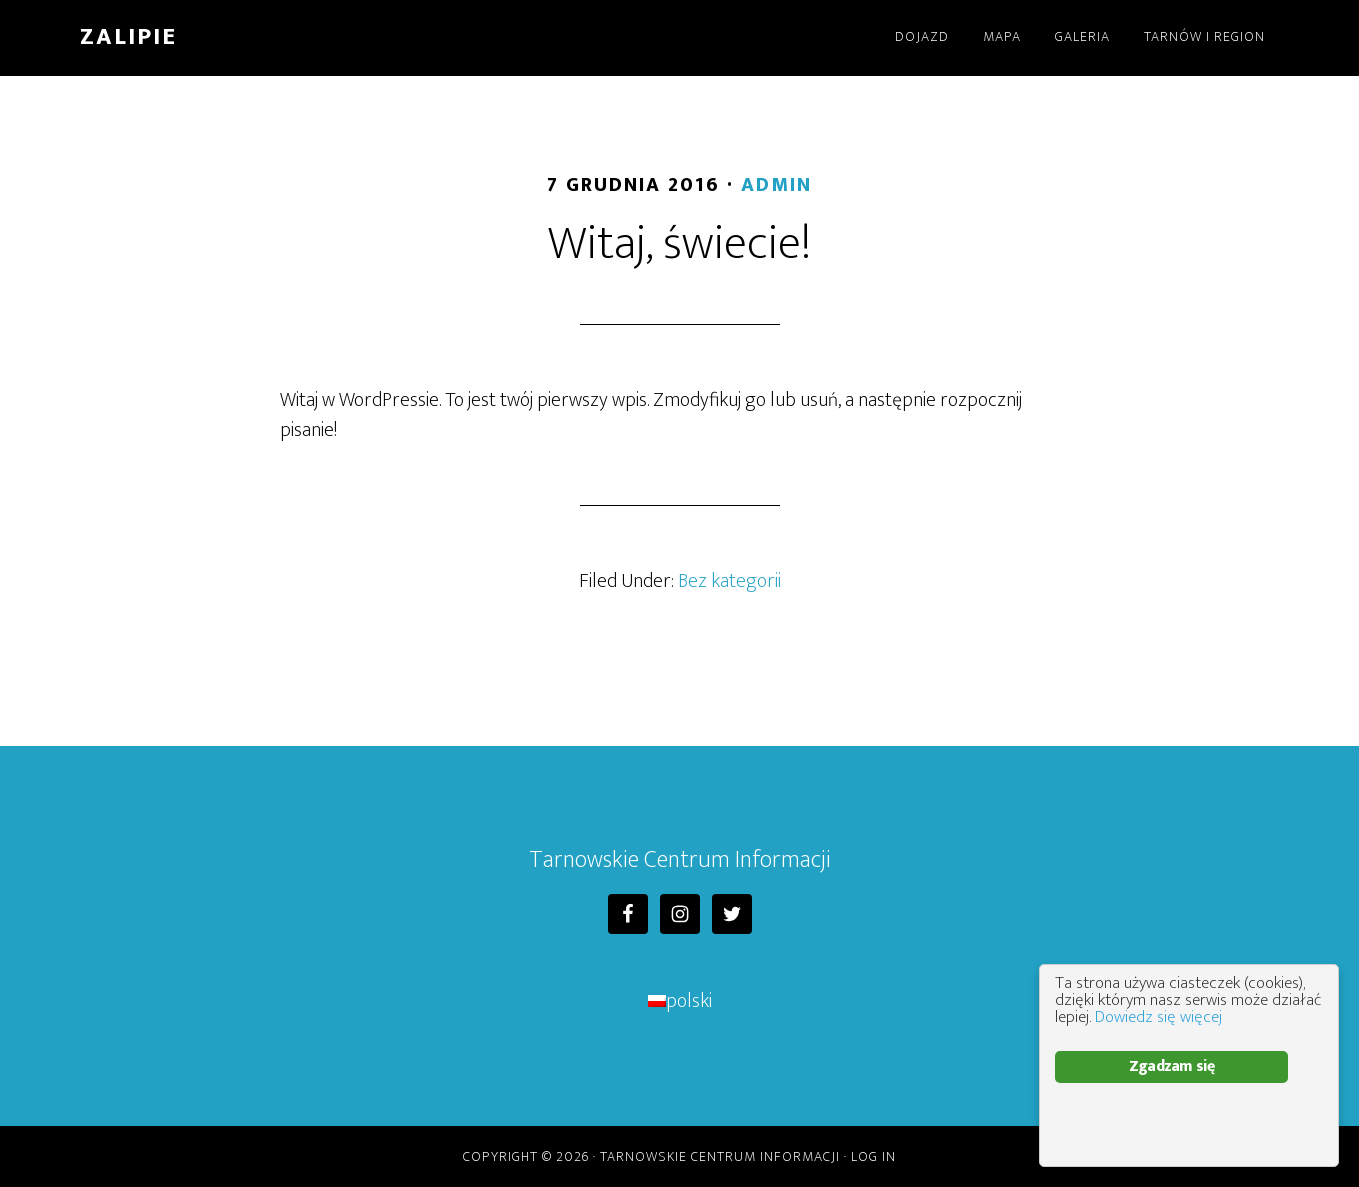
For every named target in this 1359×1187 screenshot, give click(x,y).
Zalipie (128, 37)
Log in (873, 1156)
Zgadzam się (1171, 1066)
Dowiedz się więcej (1158, 1017)
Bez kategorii (729, 581)
